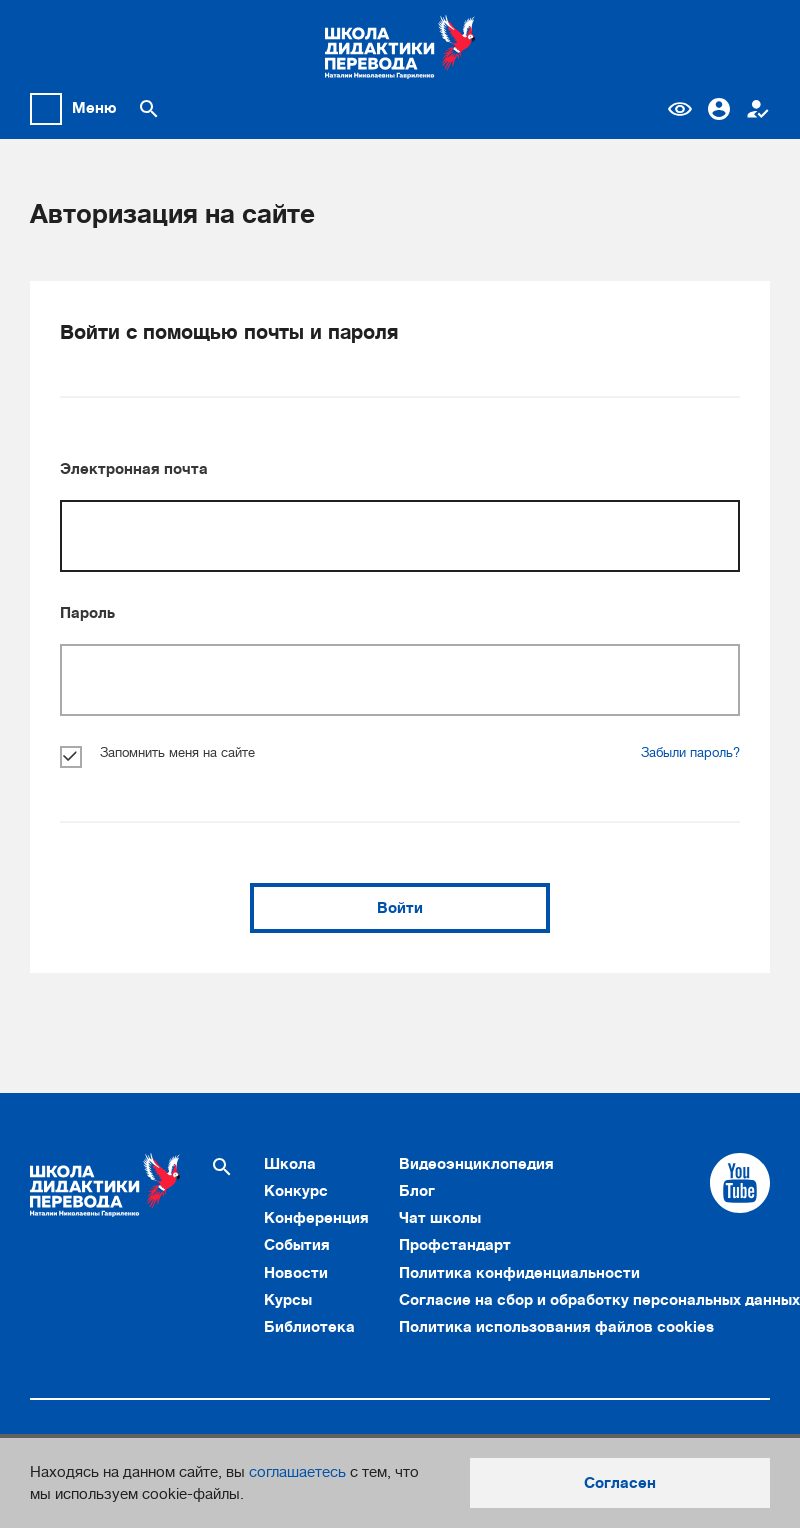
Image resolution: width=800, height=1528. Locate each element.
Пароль (87, 613)
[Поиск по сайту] (149, 109)
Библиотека (309, 1327)
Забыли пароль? (690, 753)
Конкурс (296, 1191)
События (297, 1245)
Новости (296, 1273)
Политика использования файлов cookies (556, 1327)
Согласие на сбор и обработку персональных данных (599, 1300)
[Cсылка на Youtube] (740, 1183)
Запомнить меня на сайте (157, 753)
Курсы (288, 1300)
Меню (94, 108)
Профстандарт (455, 1245)
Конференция (316, 1218)
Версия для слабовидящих (680, 109)
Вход (719, 109)
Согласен (620, 1483)
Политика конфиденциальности (519, 1273)
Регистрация (758, 109)
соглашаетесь (297, 1472)
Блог (417, 1191)
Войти (400, 908)
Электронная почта (134, 469)
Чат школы (440, 1218)
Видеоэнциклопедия (476, 1164)
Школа (290, 1164)
